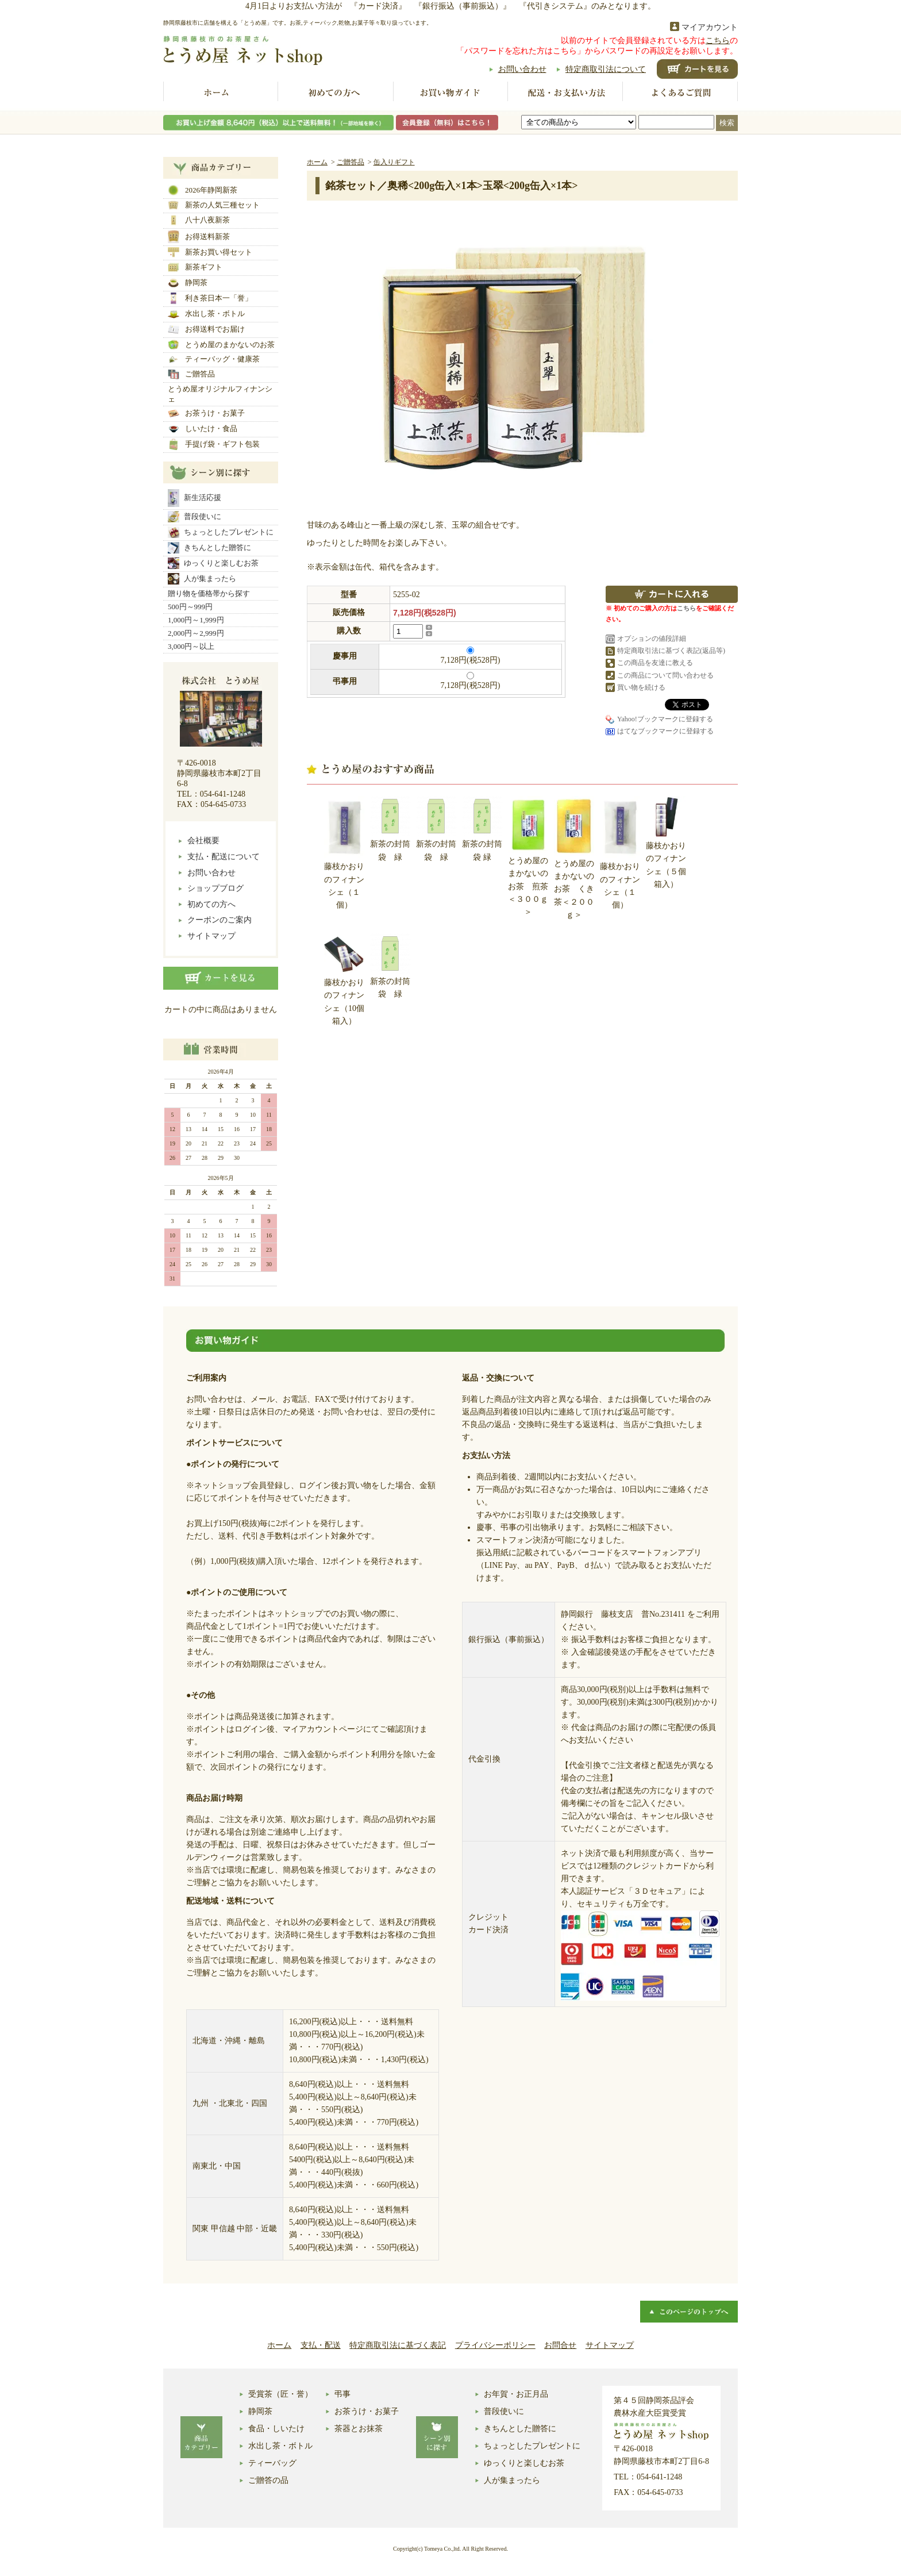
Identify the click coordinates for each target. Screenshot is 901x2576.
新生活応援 (194, 497)
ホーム (220, 93)
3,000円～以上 (191, 646)
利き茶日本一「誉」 (210, 298)
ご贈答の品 (268, 2480)
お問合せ (560, 2345)
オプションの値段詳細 (651, 639)
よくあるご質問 (680, 93)
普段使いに (194, 516)
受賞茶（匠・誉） (280, 2394)
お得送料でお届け (206, 329)
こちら (718, 40)
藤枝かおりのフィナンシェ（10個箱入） (344, 979)
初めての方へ (335, 93)
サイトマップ (211, 936)
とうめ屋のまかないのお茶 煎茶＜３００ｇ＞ (528, 856)
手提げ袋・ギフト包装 (214, 444)
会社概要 (203, 840)
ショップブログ (215, 888)
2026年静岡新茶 (202, 190)
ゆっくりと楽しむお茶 (213, 563)
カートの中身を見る (220, 978)
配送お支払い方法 (565, 93)
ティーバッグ (272, 2463)
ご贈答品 (191, 374)
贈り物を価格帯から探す (209, 593)
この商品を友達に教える (655, 663)
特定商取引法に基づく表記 (397, 2345)
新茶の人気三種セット (214, 205)
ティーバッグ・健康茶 (214, 360)
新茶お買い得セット (210, 252)
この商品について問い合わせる (665, 675)
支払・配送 (321, 2345)
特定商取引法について (605, 69)
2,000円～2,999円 (196, 633)
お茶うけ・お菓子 (206, 413)
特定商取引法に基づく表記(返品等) (671, 651)
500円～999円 (190, 606)
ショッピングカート (697, 69)
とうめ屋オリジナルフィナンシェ (220, 394)
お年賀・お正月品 (516, 2394)
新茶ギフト (195, 267)
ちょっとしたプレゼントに (221, 532)
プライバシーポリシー (495, 2345)
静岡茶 (187, 283)
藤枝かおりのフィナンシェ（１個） (344, 852)
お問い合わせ (522, 69)
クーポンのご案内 (219, 920)
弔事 (342, 2394)
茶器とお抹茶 (358, 2428)
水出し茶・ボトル (206, 314)
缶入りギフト (394, 162)
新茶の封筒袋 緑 (390, 828)
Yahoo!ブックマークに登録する (665, 719)
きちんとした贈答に (209, 547)
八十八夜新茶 (199, 220)
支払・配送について (223, 856)
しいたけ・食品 (202, 429)
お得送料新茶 (199, 236)
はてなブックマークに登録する (665, 731)
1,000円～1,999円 (196, 620)
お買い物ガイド (450, 93)
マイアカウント (709, 27)
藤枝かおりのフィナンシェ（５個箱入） (666, 842)
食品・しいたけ (276, 2428)
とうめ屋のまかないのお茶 (221, 345)
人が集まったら (202, 579)
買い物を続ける (641, 687)
